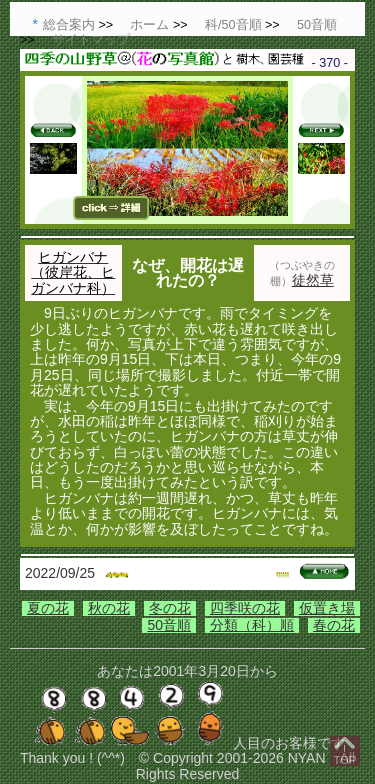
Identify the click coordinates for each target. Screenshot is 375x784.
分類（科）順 (252, 625)
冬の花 (170, 608)
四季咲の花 (245, 608)
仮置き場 (327, 608)
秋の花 (109, 608)
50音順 (169, 625)
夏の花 (48, 608)
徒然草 (313, 280)
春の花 (334, 625)
